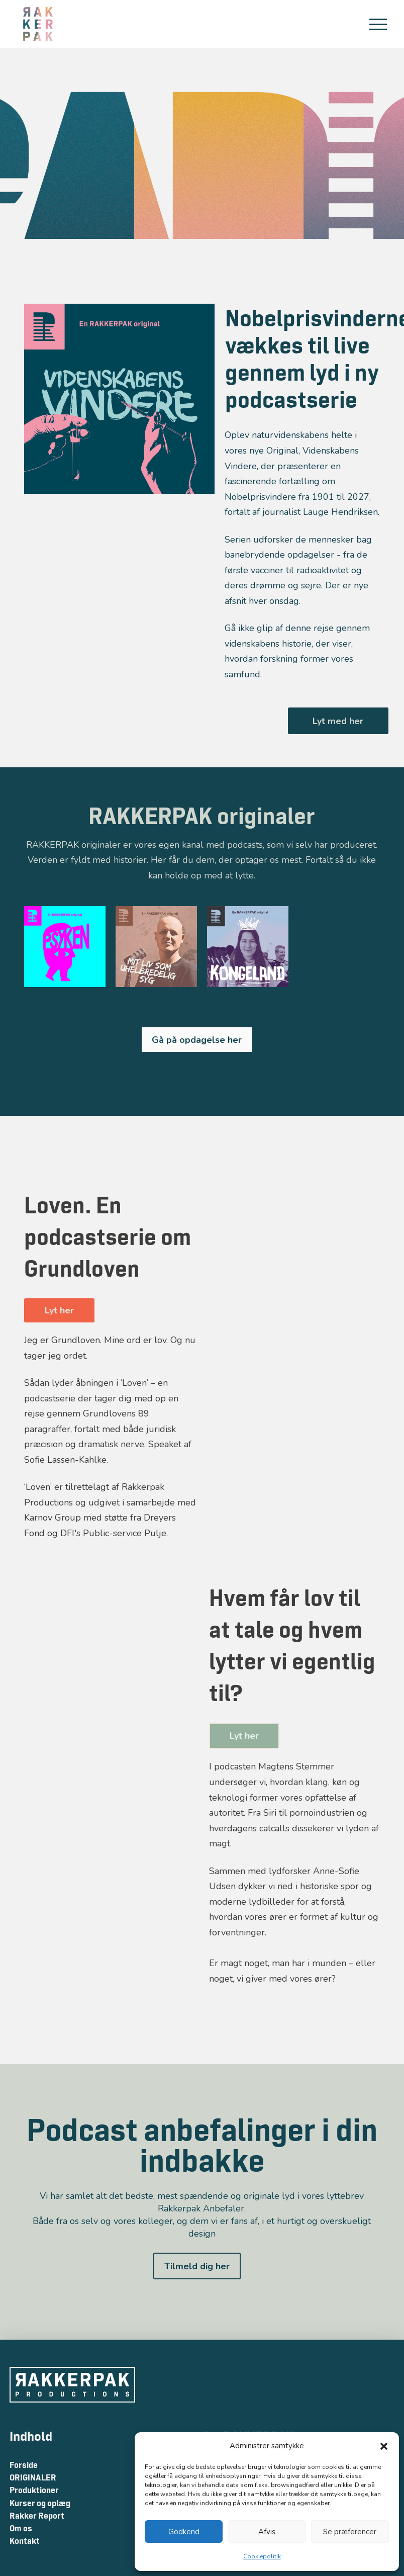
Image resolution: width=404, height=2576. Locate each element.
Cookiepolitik (262, 2556)
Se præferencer (349, 2532)
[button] (384, 2446)
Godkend (183, 2532)
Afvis (266, 2532)
